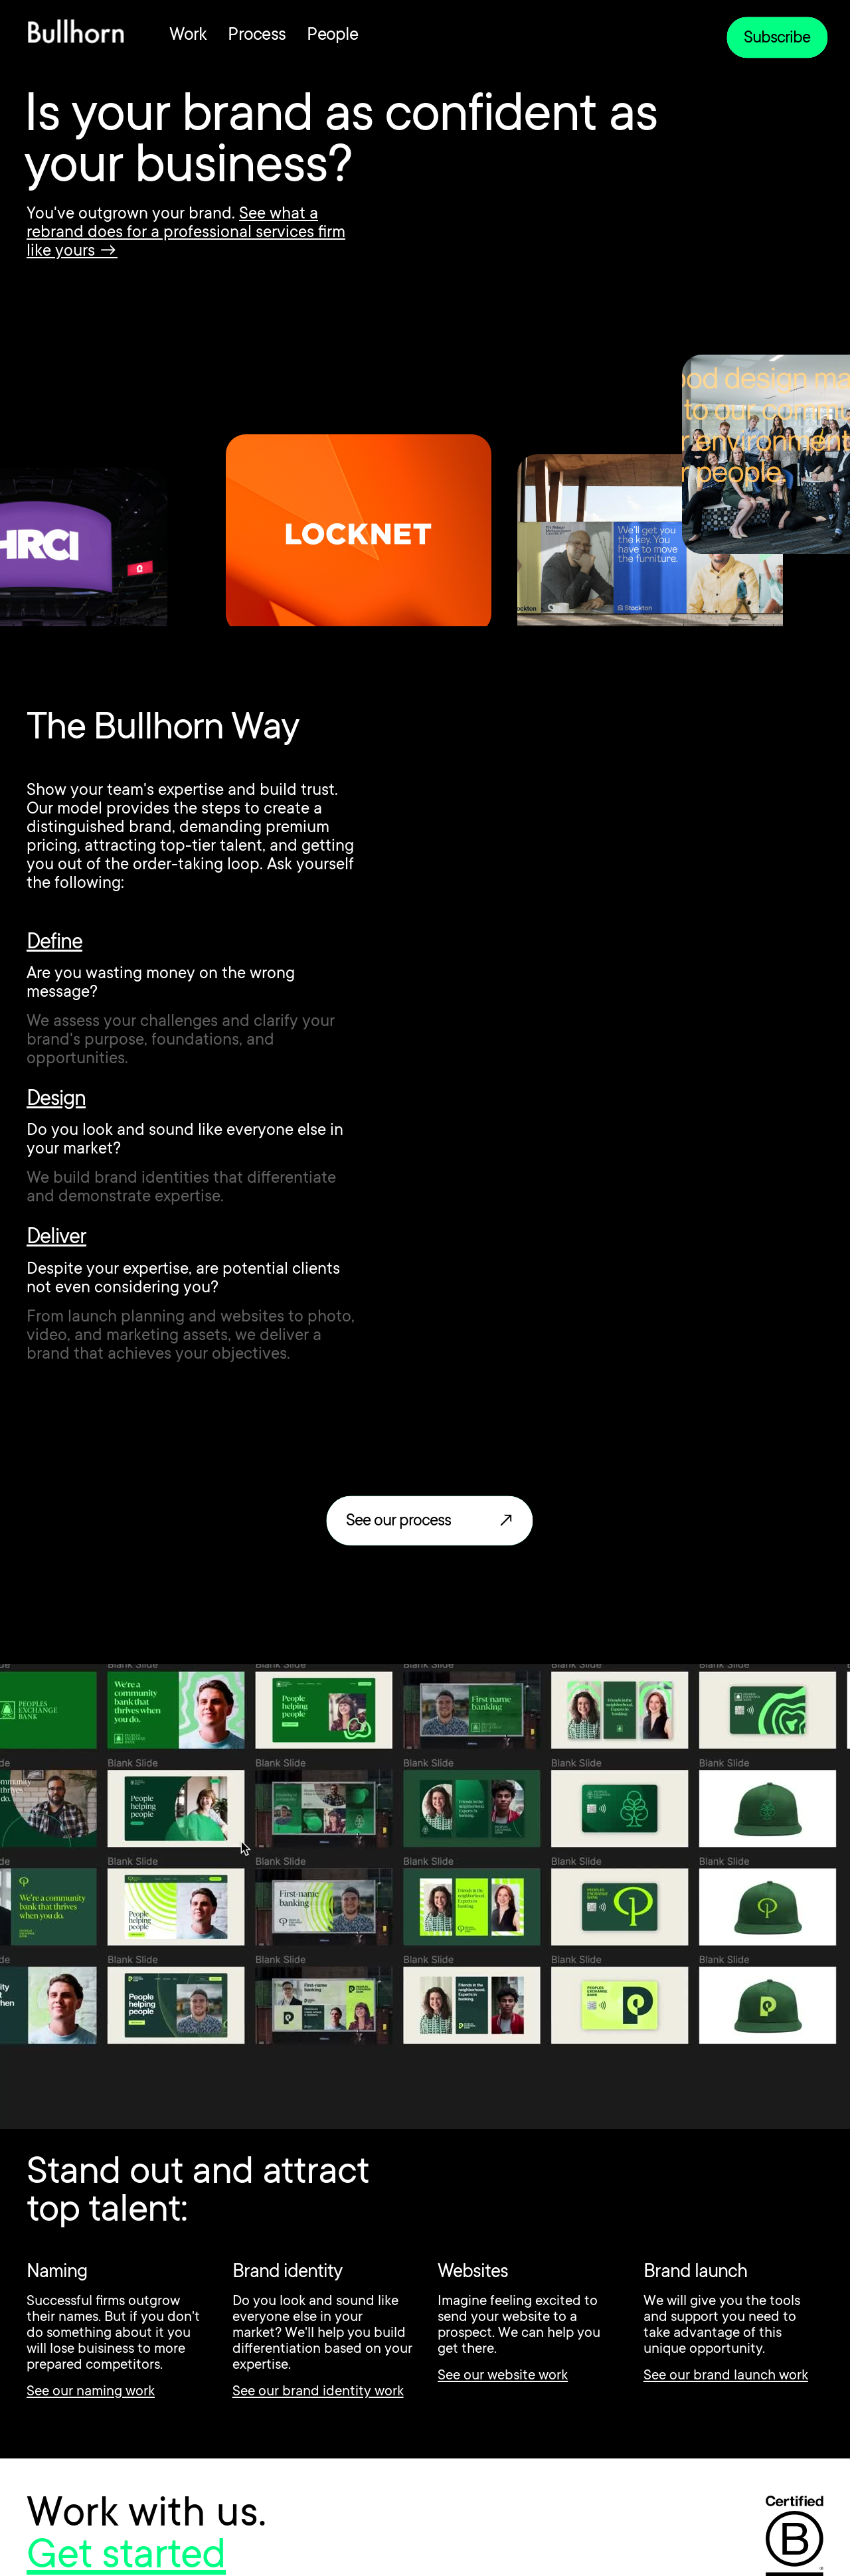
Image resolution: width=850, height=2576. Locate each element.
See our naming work (91, 2392)
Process (257, 36)
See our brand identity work (318, 2392)
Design (56, 1100)
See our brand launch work (725, 2376)
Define (54, 944)
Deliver (56, 1238)
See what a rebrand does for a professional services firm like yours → (186, 233)
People (332, 36)
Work (188, 36)
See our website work (503, 2376)
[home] (76, 34)
